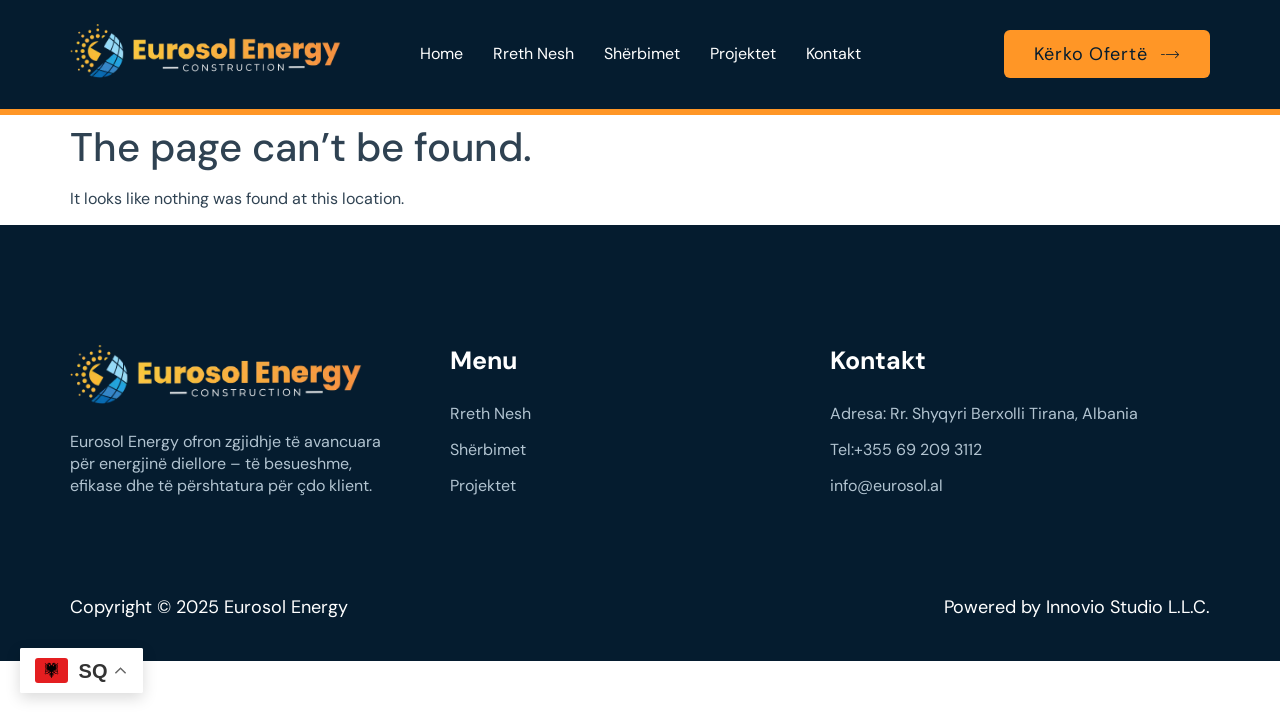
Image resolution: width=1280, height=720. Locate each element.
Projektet (743, 53)
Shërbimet (642, 53)
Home (441, 53)
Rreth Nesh (533, 53)
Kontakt (833, 53)
